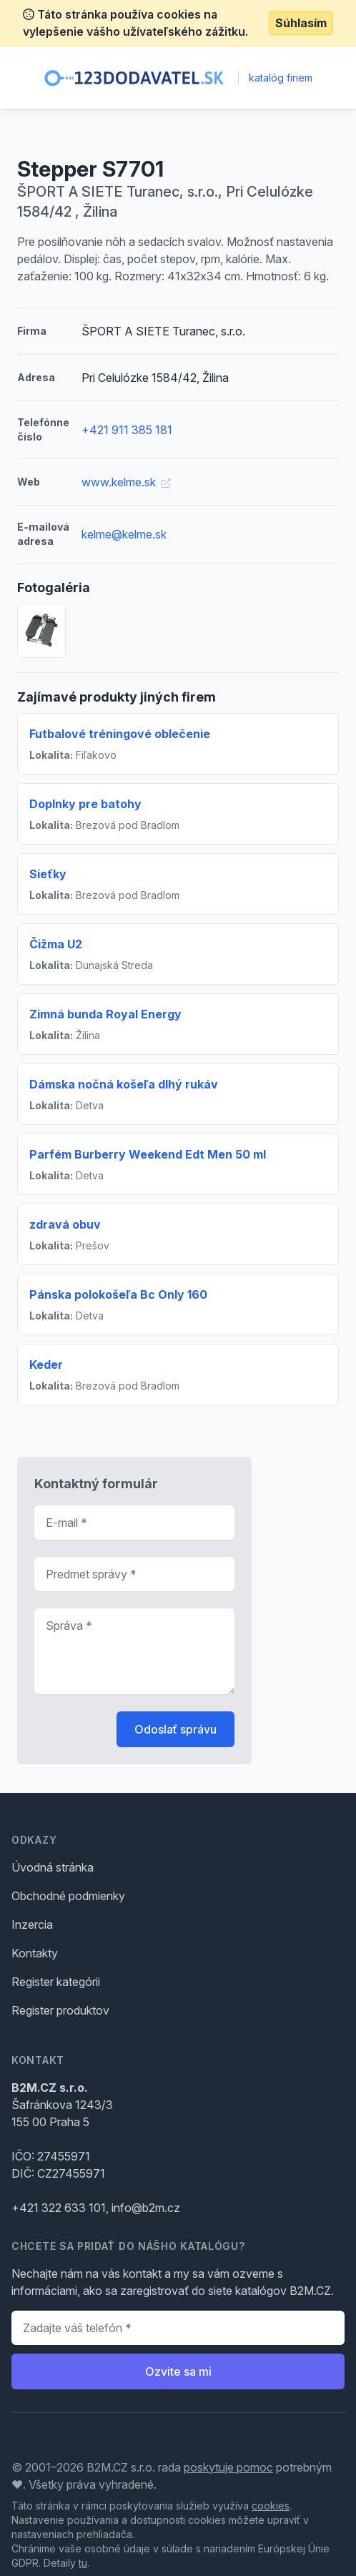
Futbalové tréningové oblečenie (119, 734)
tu (83, 2563)
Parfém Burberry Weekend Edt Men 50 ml (147, 1154)
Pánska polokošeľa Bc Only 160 (118, 1294)
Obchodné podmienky (68, 1896)
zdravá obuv (65, 1224)
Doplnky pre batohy (85, 804)
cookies (271, 2505)
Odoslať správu (175, 1729)
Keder (46, 1364)
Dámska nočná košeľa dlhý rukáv (123, 1084)
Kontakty (34, 1953)
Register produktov (60, 2010)
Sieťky (47, 874)
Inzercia (32, 1924)
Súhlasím (301, 23)
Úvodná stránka (52, 1867)
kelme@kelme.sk (124, 534)
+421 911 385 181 (126, 430)
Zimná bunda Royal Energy (105, 1014)
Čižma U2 (55, 944)
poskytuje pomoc (228, 2467)
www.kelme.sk (125, 482)
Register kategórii (55, 1982)
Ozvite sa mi (178, 2371)
